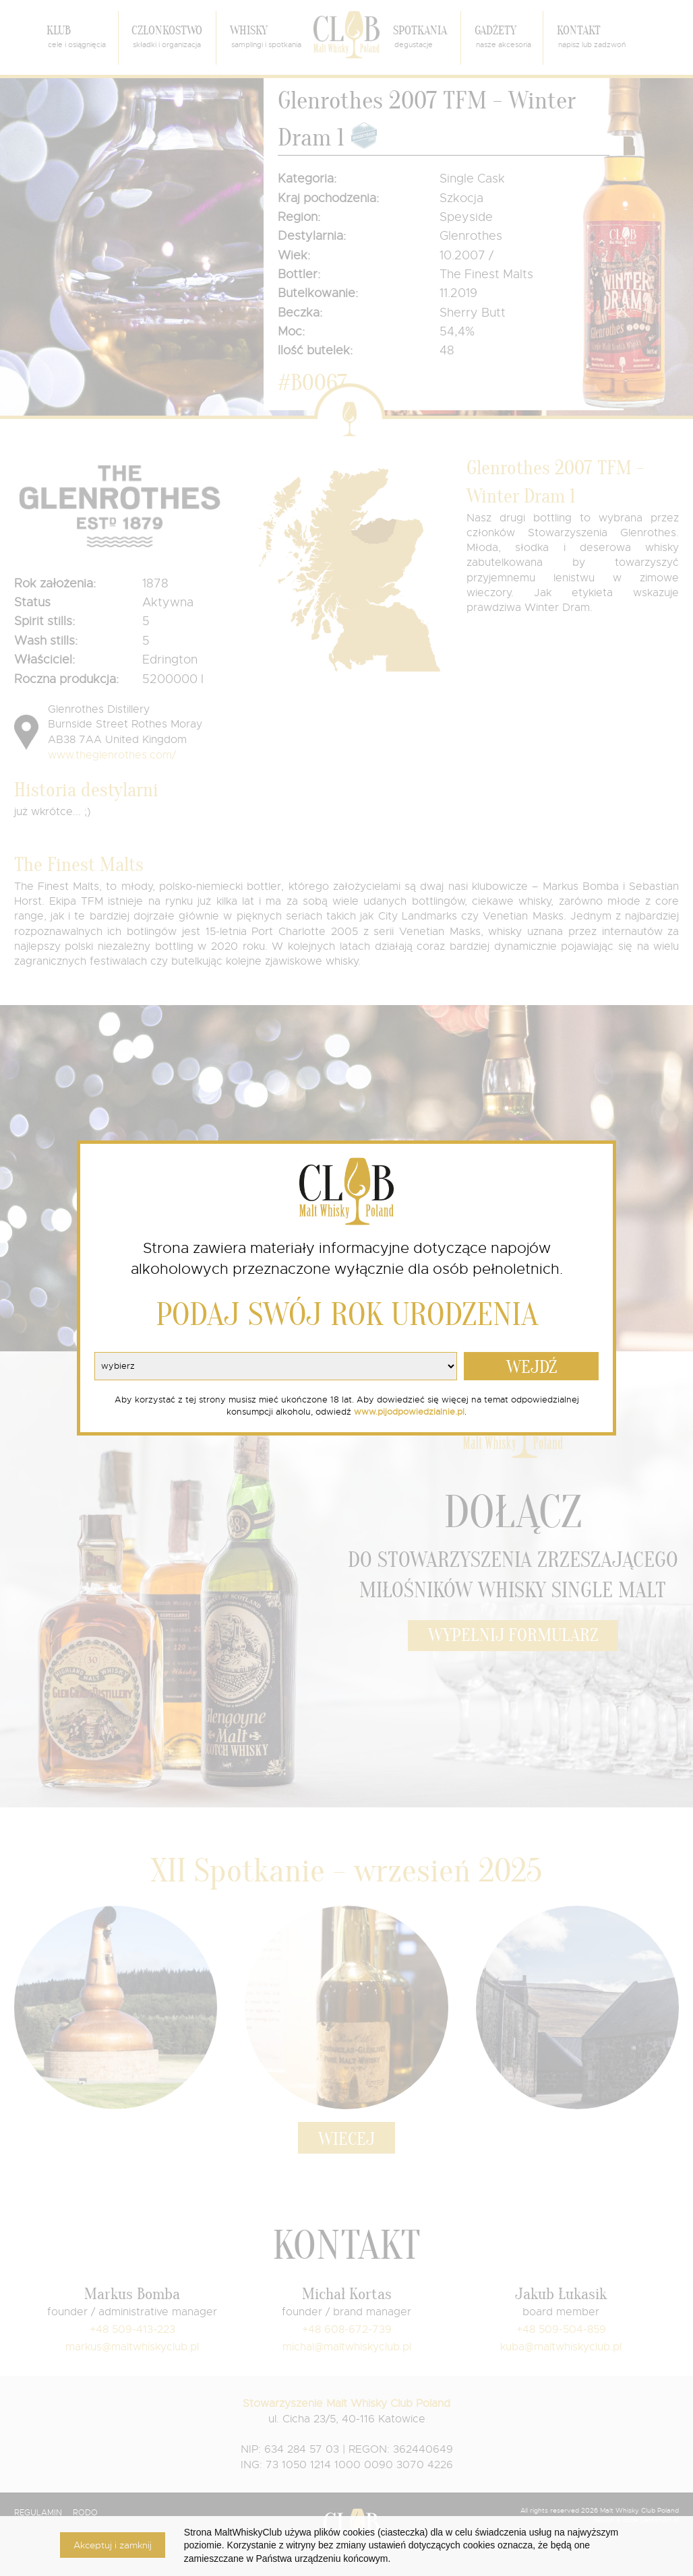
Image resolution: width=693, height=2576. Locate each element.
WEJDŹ (531, 1367)
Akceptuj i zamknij (112, 2545)
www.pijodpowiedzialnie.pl (409, 1411)
